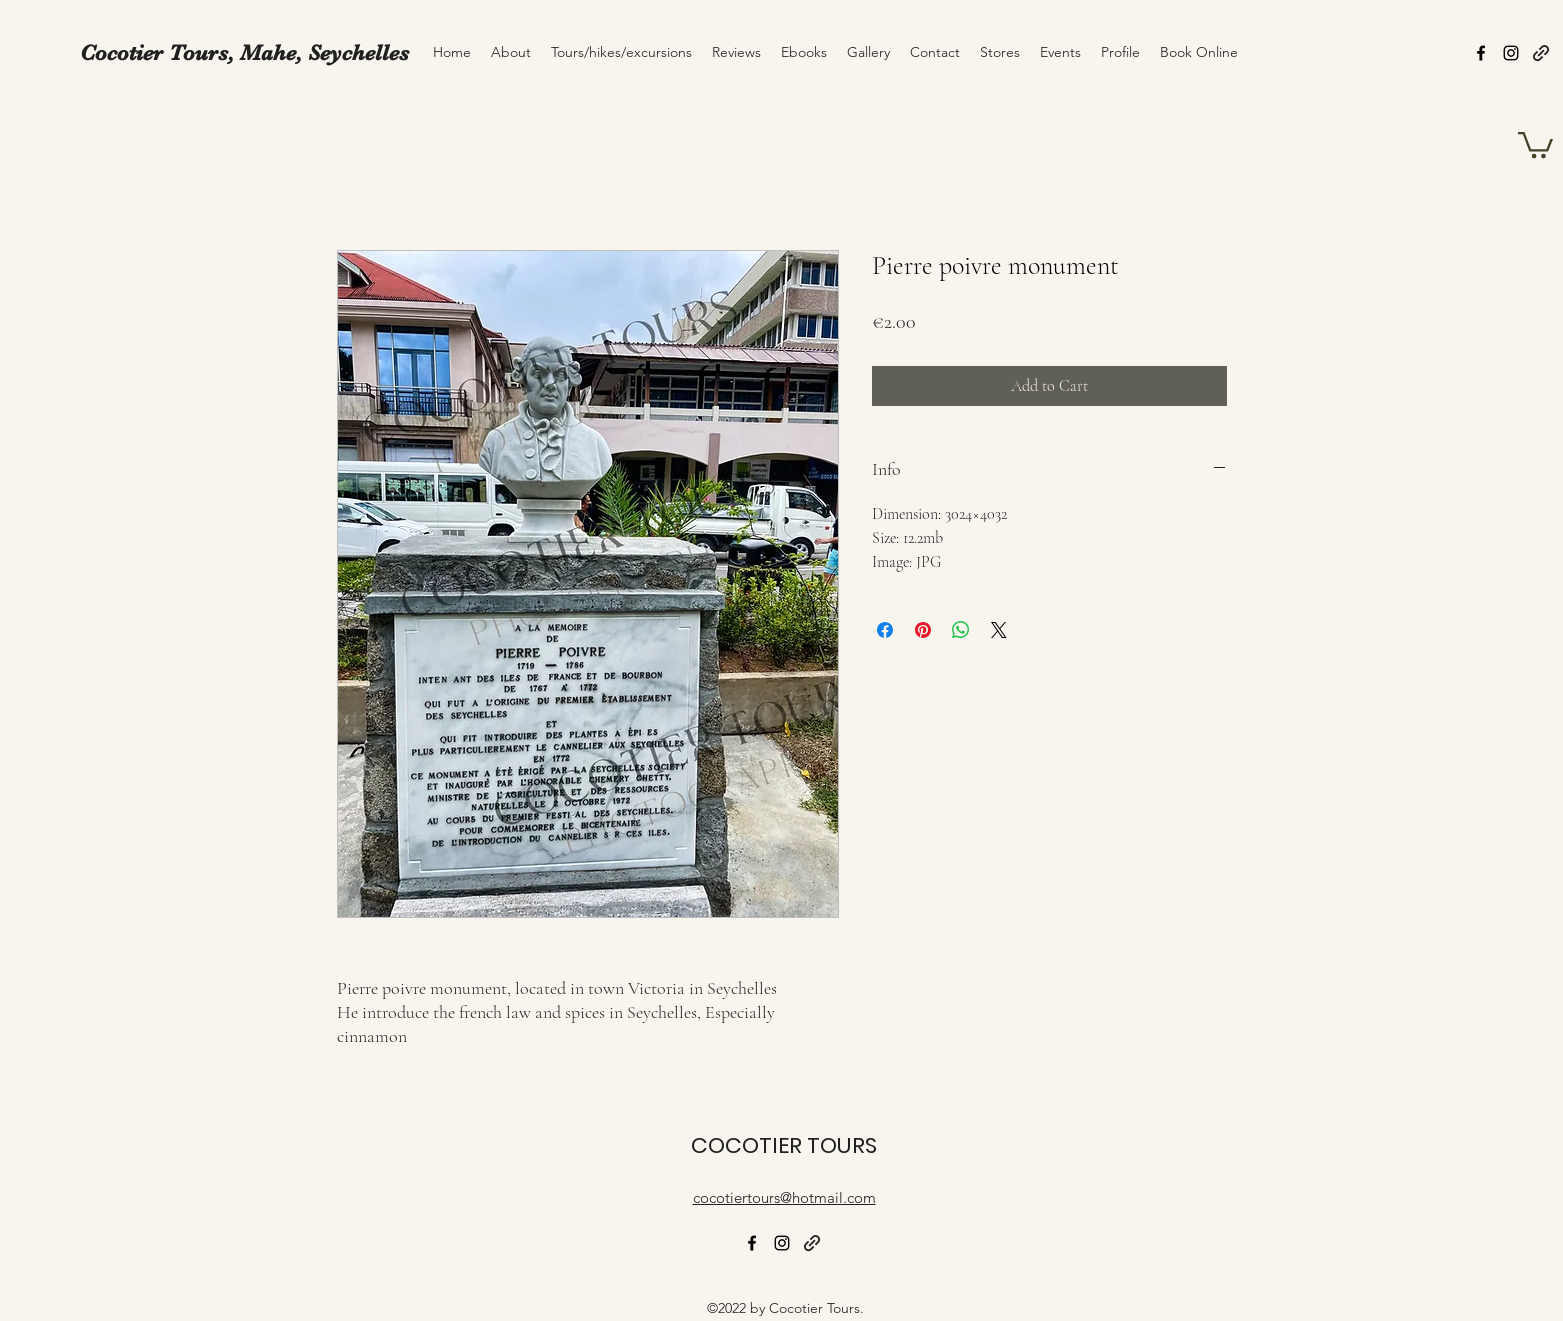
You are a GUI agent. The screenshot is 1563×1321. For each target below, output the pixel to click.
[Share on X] (999, 630)
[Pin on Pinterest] (923, 630)
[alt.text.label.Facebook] (1481, 53)
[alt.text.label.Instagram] (1511, 53)
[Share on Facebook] (885, 630)
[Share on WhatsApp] (961, 630)
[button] (1535, 143)
